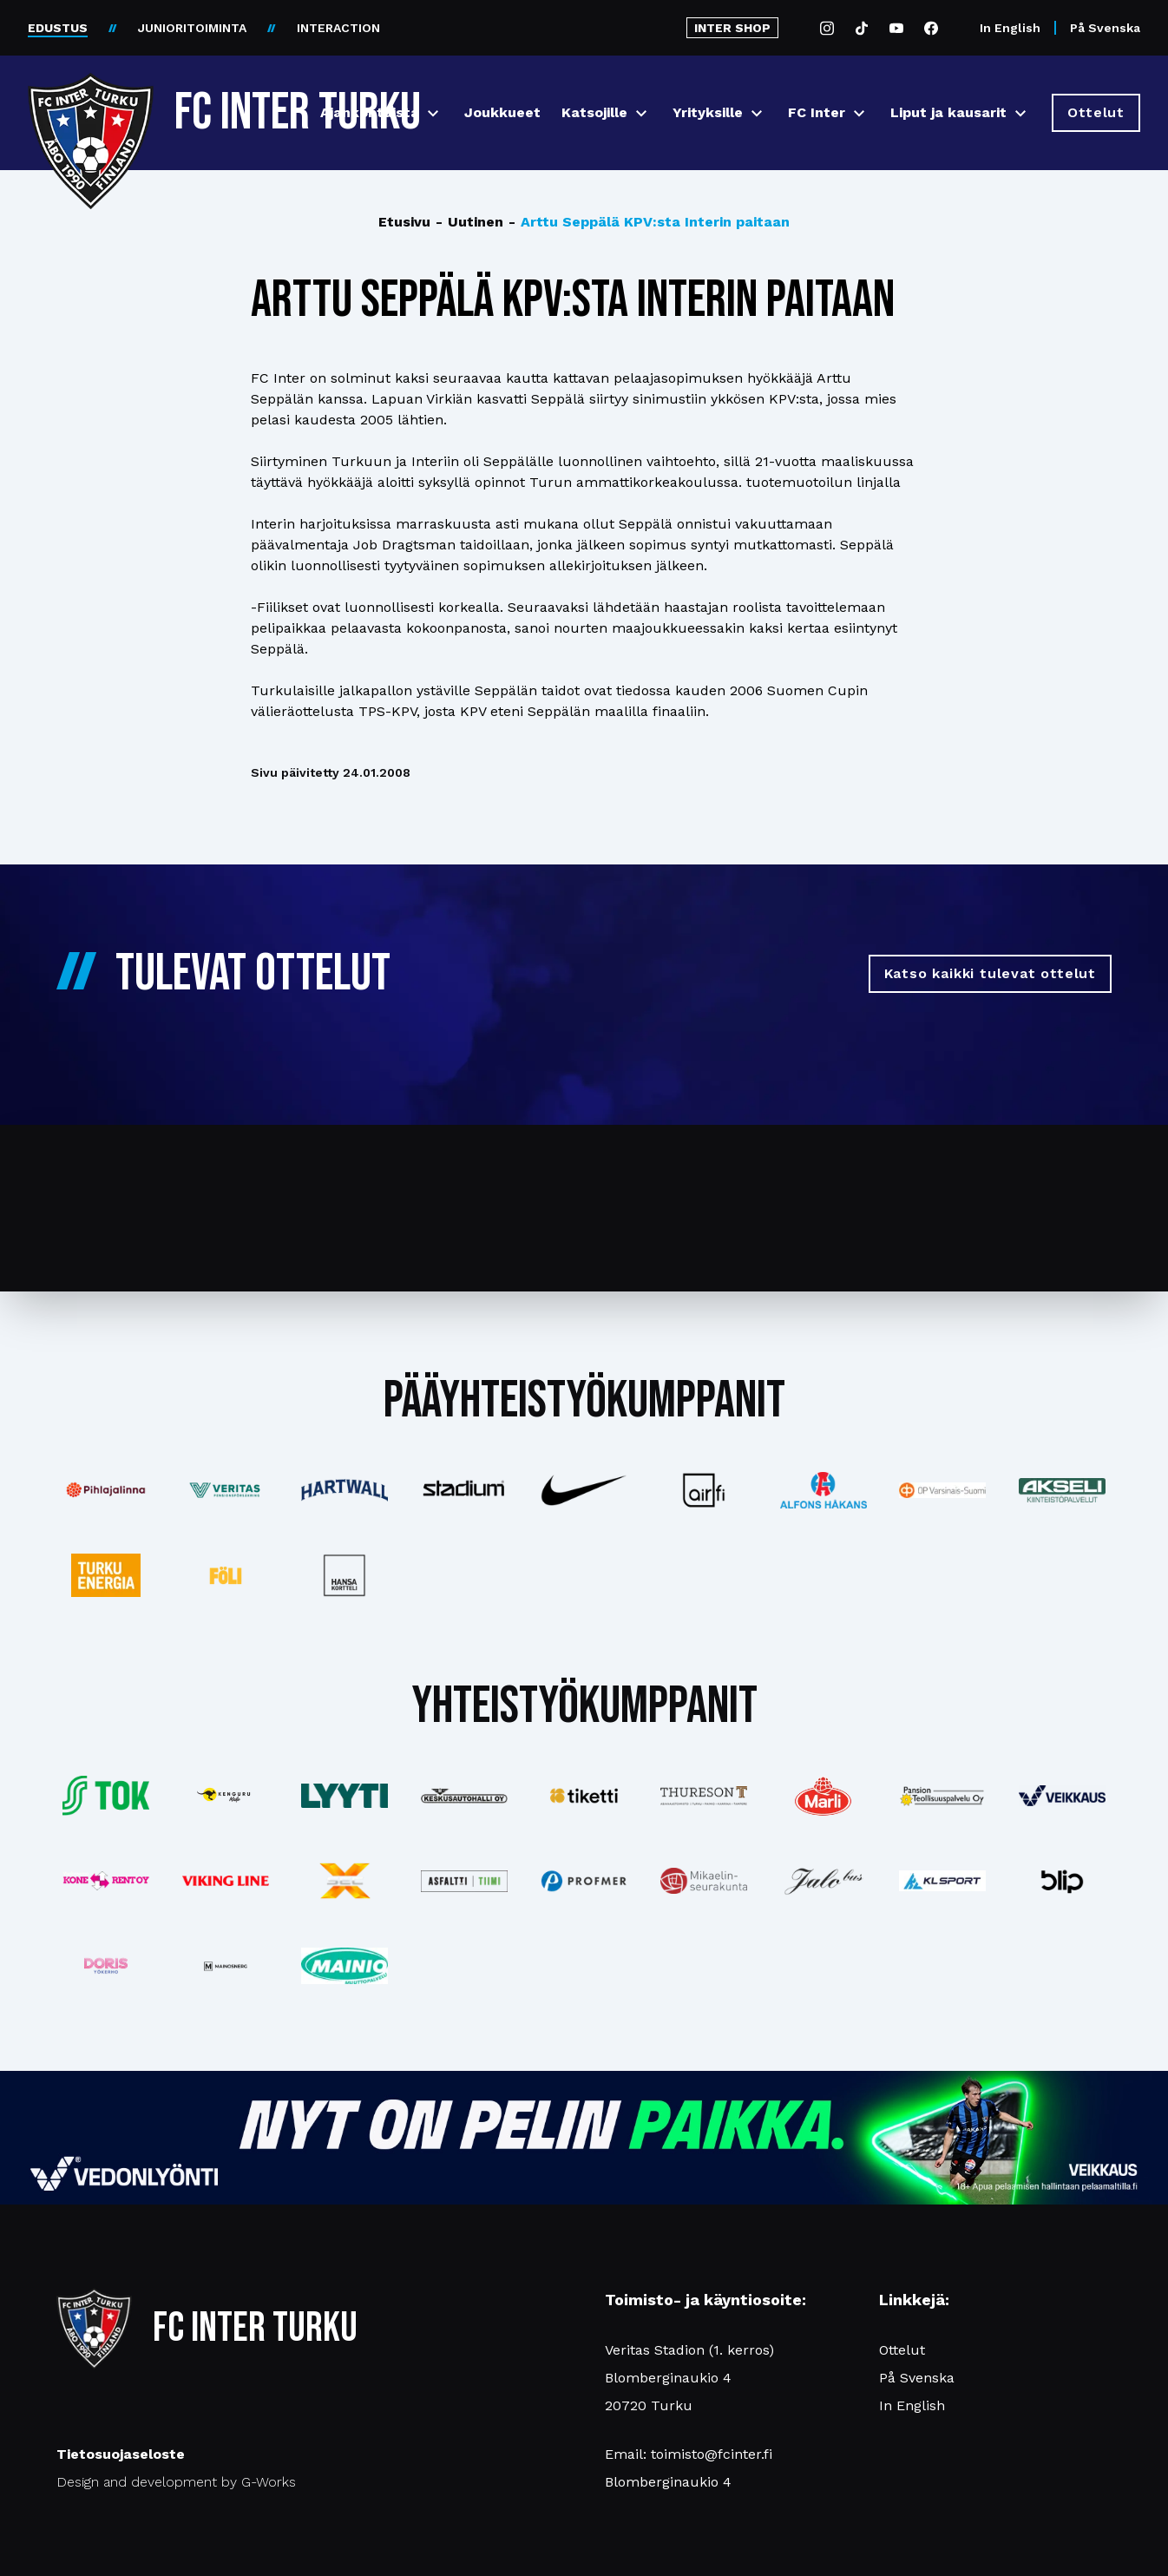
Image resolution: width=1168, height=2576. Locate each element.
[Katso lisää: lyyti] (345, 1795)
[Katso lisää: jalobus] (823, 1881)
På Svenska (1105, 28)
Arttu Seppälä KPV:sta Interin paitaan (649, 222)
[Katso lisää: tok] (105, 1796)
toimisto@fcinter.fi (711, 2454)
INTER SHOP (732, 28)
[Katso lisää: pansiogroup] (942, 1796)
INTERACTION (338, 28)
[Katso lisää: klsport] (942, 1880)
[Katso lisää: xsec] (345, 1880)
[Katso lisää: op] (942, 1490)
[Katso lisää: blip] (1062, 1880)
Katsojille (594, 112)
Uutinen (469, 222)
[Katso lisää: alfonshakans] (823, 1490)
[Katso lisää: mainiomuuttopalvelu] (345, 1966)
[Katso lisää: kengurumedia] (225, 1795)
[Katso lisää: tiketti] (584, 1795)
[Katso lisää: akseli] (1062, 1490)
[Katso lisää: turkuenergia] (105, 1575)
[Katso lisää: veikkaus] (1062, 1795)
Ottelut (902, 2350)
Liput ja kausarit (948, 112)
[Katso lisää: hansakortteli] (345, 1575)
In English (1010, 28)
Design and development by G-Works (176, 2482)
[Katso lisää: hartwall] (345, 1490)
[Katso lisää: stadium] (464, 1490)
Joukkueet (502, 112)
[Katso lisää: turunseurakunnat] (703, 1881)
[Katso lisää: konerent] (105, 1881)
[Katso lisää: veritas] (225, 1490)
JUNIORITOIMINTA (192, 28)
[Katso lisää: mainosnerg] (225, 1966)
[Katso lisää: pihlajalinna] (105, 1490)
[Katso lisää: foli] (225, 1575)
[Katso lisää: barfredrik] (105, 1966)
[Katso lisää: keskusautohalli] (464, 1796)
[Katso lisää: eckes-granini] (823, 1795)
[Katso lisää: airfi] (703, 1490)
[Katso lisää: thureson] (703, 1795)
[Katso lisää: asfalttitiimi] (464, 1881)
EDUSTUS (58, 28)
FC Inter (816, 112)
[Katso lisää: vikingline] (225, 1881)
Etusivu (404, 222)
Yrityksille (708, 112)
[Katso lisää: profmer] (584, 1881)
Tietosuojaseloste (120, 2454)
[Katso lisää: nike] (584, 1490)
